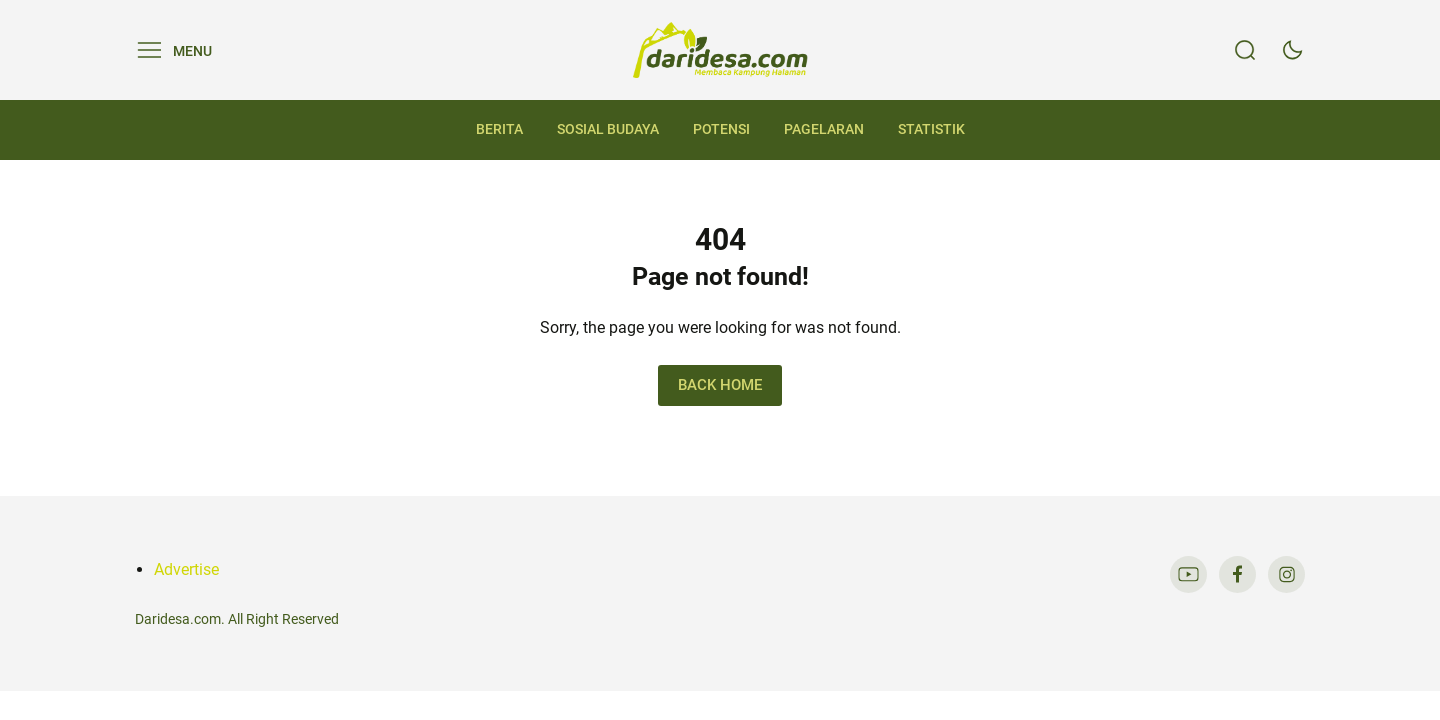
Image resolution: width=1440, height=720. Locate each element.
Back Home (720, 385)
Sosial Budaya (608, 129)
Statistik (931, 129)
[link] (1188, 574)
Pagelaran (824, 129)
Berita (499, 129)
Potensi (721, 129)
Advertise (186, 569)
